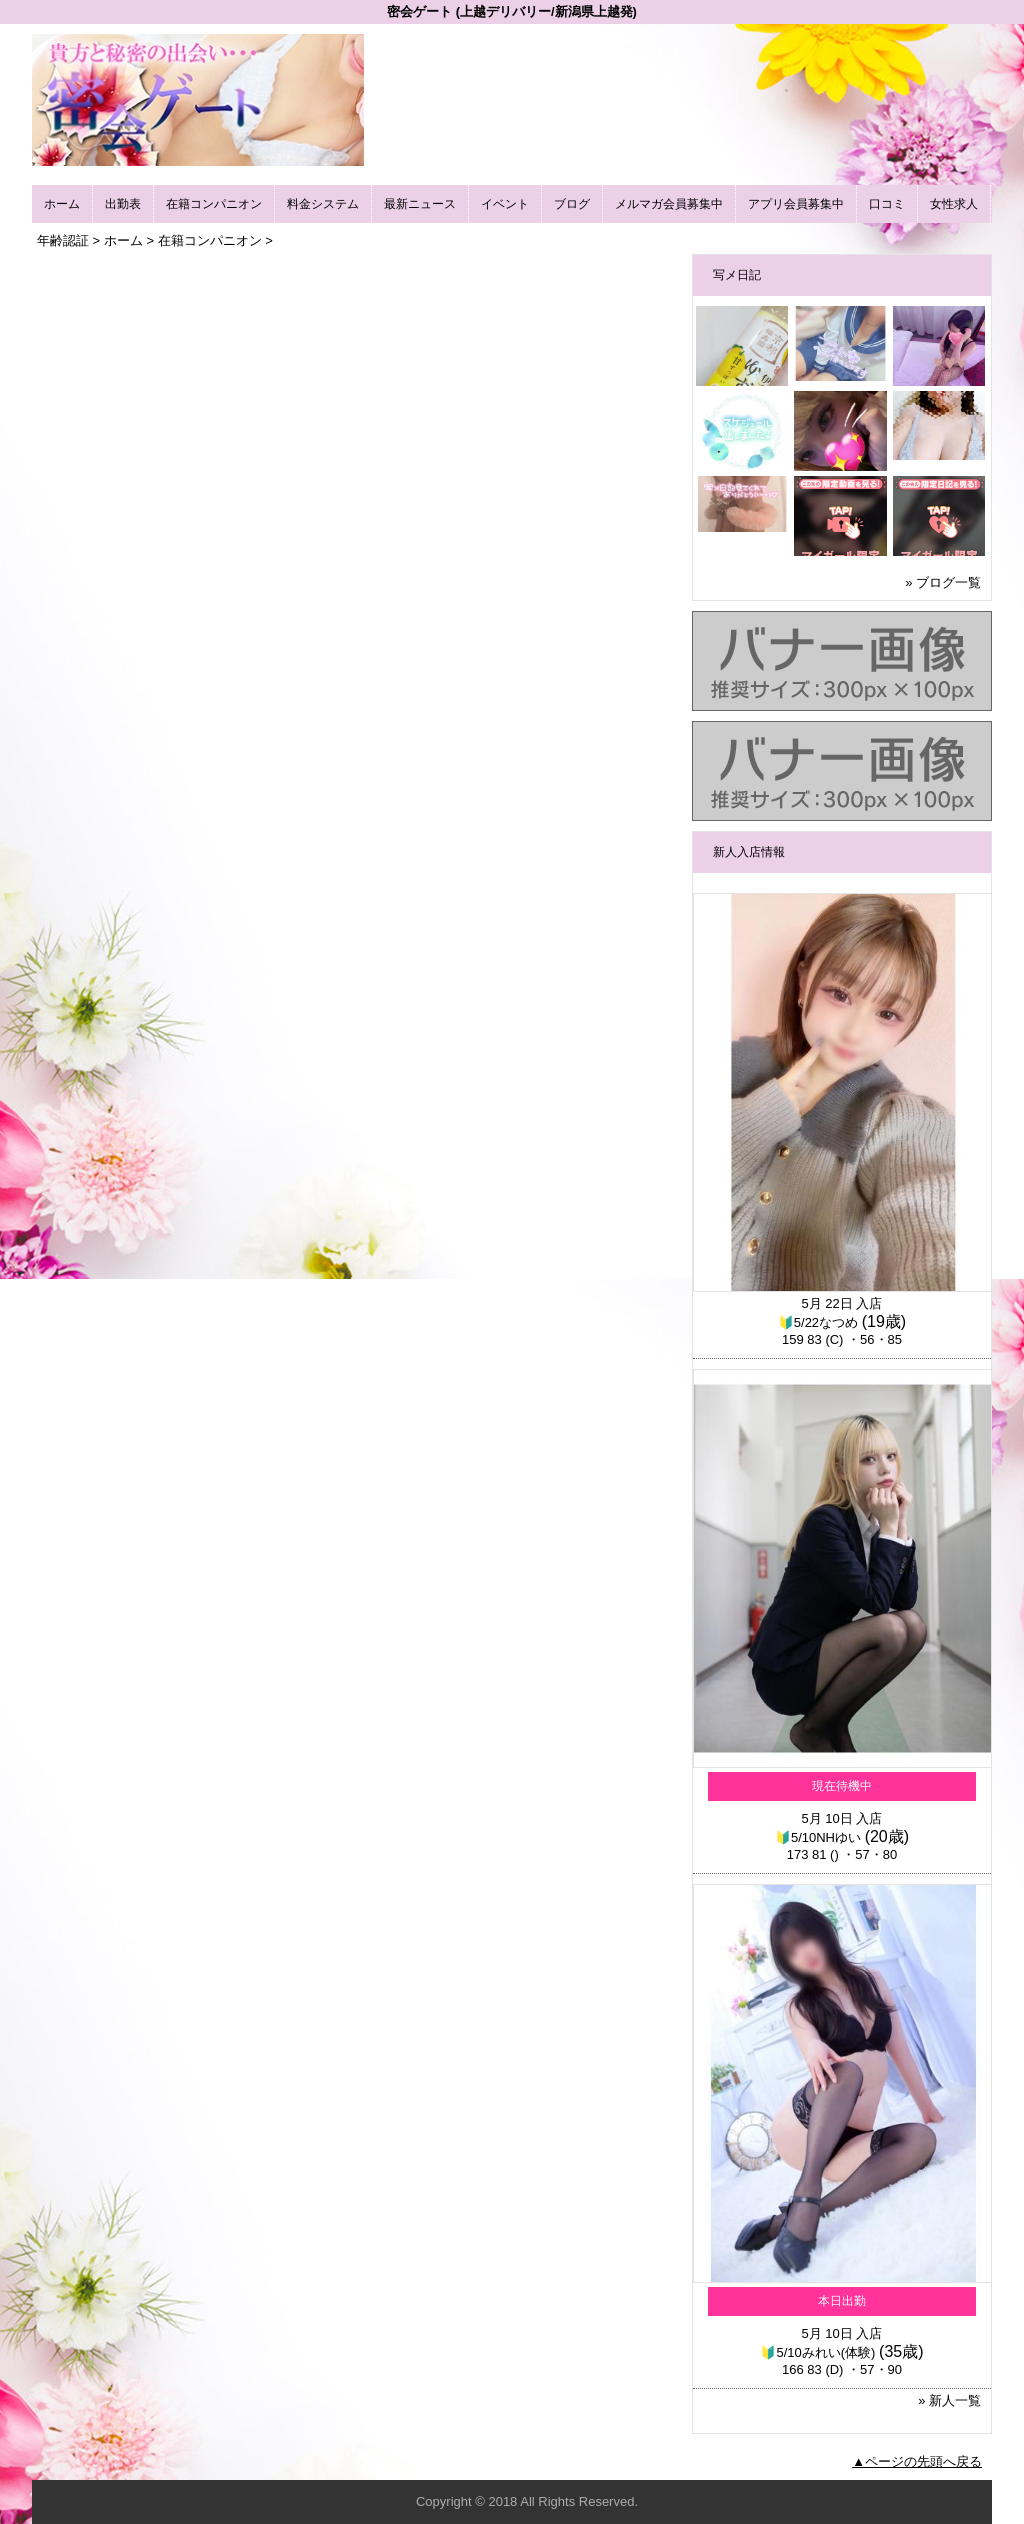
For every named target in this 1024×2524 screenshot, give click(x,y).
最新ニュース (420, 204)
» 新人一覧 (949, 2400)
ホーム (62, 204)
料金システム (323, 204)
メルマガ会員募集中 (669, 204)
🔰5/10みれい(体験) (817, 2352)
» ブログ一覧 (943, 582)
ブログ (572, 204)
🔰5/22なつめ (818, 1322)
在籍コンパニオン (214, 204)
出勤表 (123, 204)
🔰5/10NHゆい (818, 1837)
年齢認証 (63, 240)
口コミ (887, 204)
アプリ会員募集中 (796, 204)
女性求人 (954, 204)
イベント (505, 204)
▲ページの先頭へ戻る (917, 2461)
